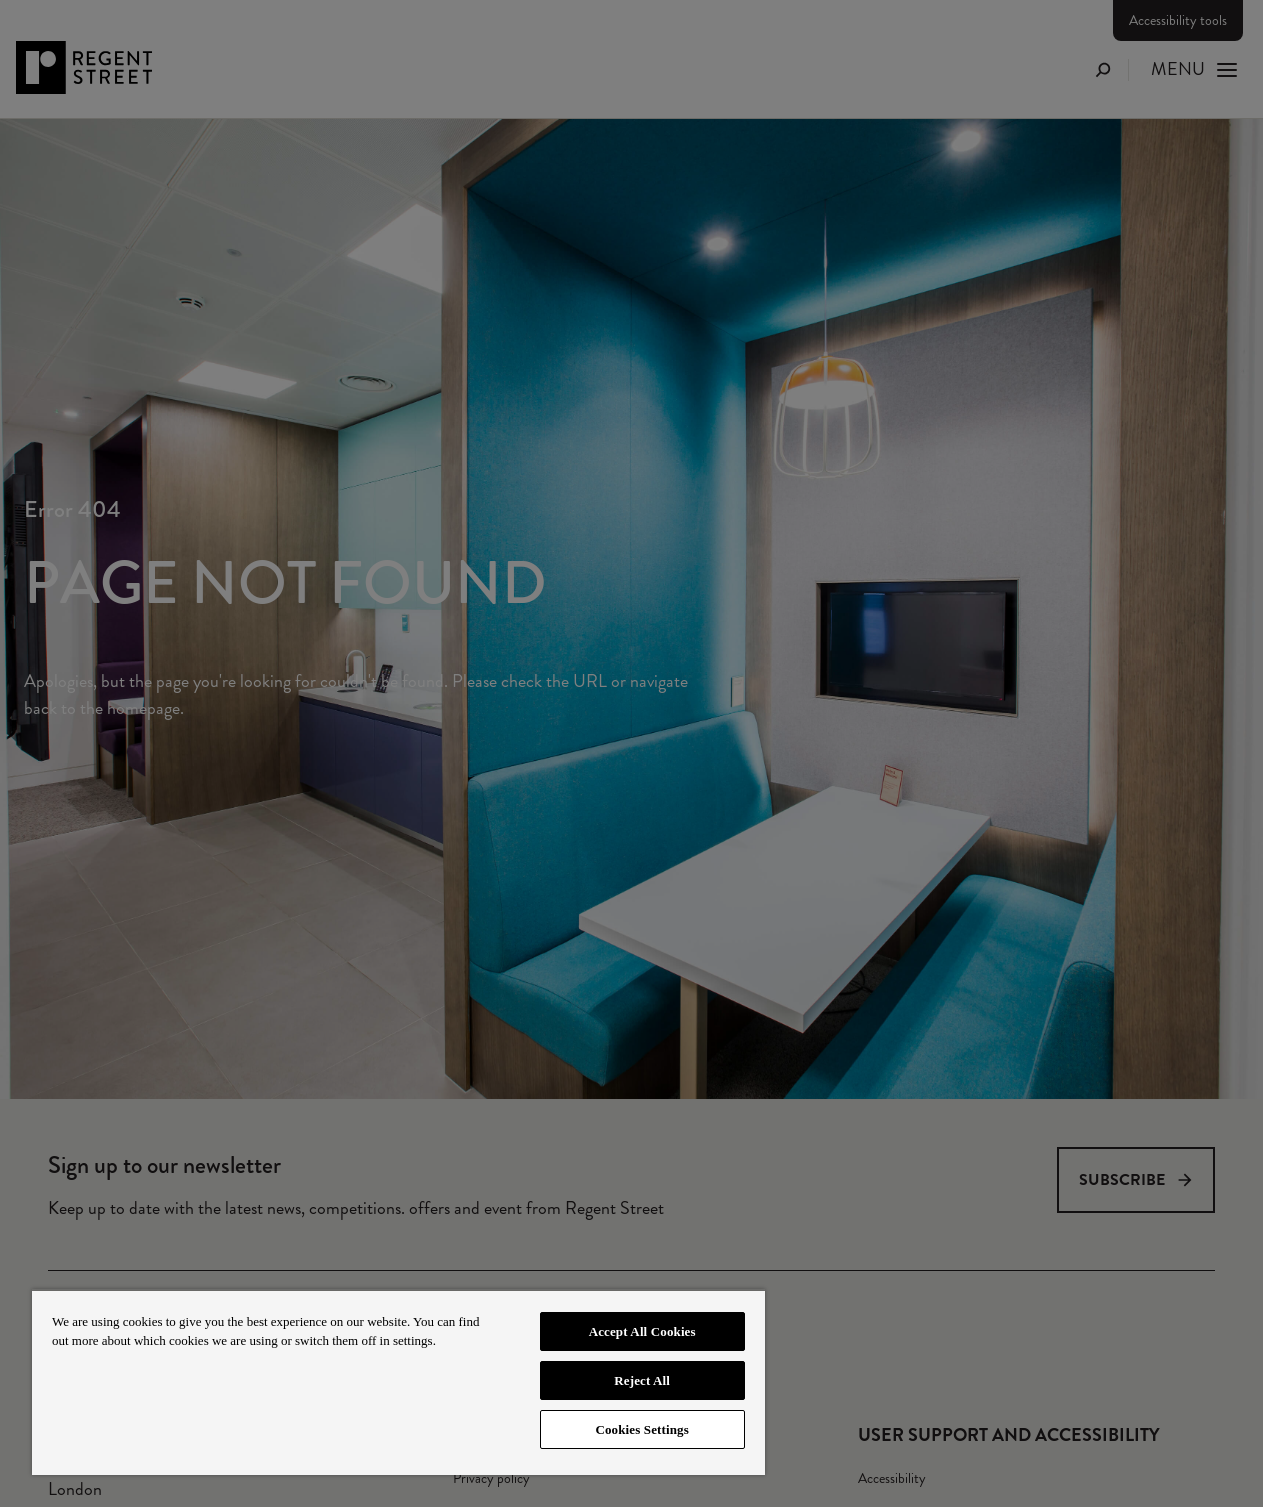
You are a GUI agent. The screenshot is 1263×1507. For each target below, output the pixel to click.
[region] (398, 1382)
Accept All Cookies (642, 1331)
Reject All (642, 1380)
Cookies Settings (641, 1429)
